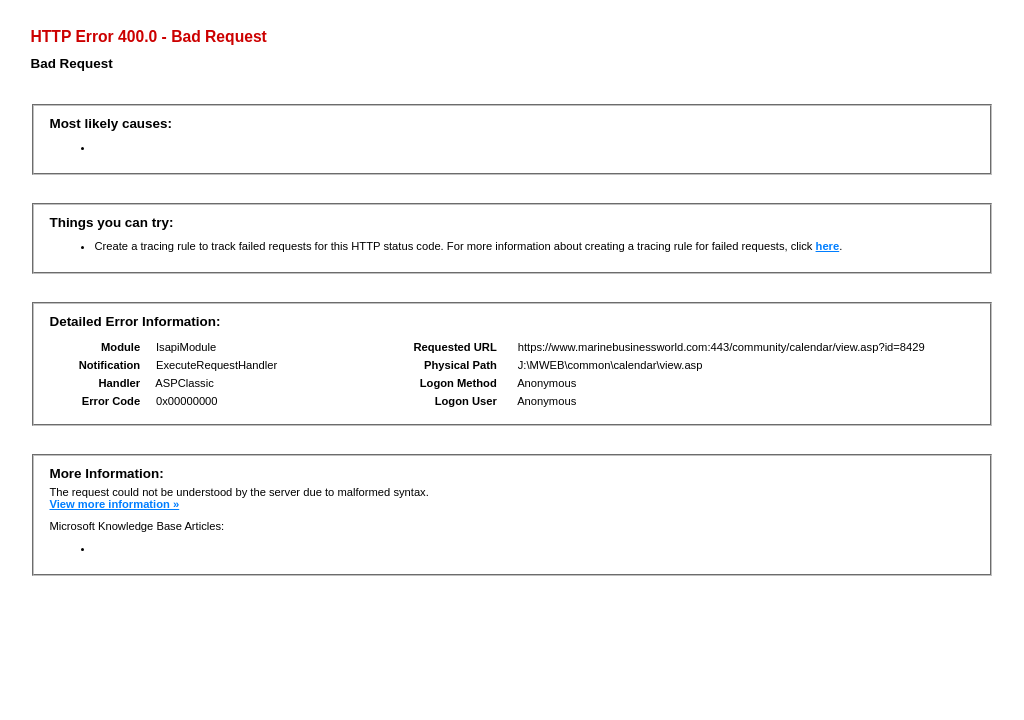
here (828, 246)
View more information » (114, 504)
